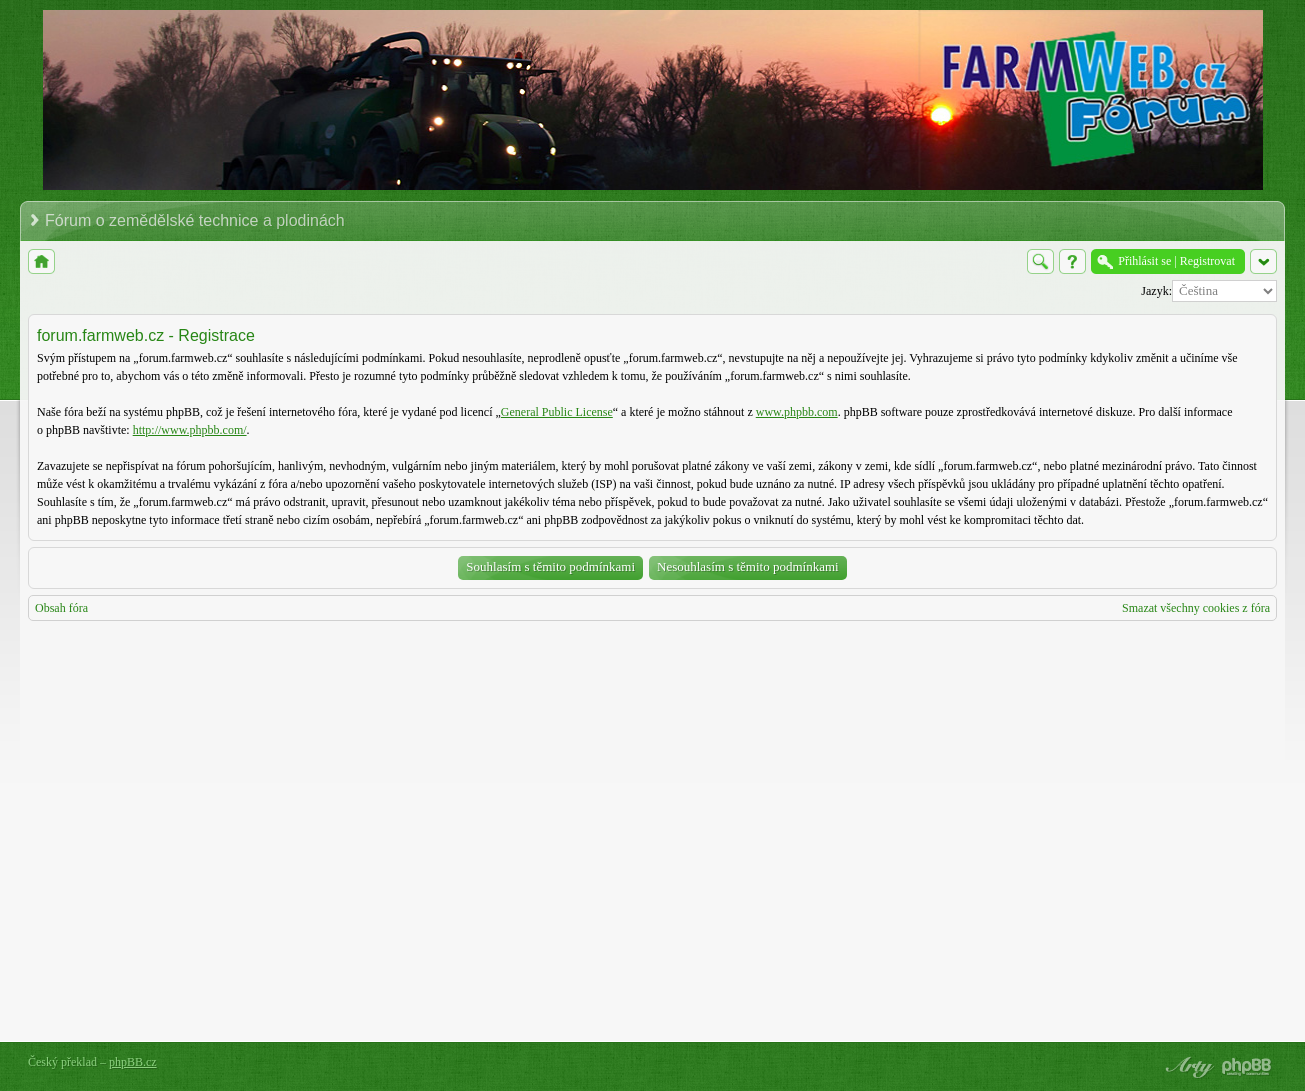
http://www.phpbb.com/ (190, 430)
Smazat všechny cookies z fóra (1196, 608)
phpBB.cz (133, 1062)
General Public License (557, 412)
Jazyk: (1156, 291)
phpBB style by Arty (1187, 1067)
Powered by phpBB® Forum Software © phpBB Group (1247, 1067)
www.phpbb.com (797, 412)
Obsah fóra (61, 608)
